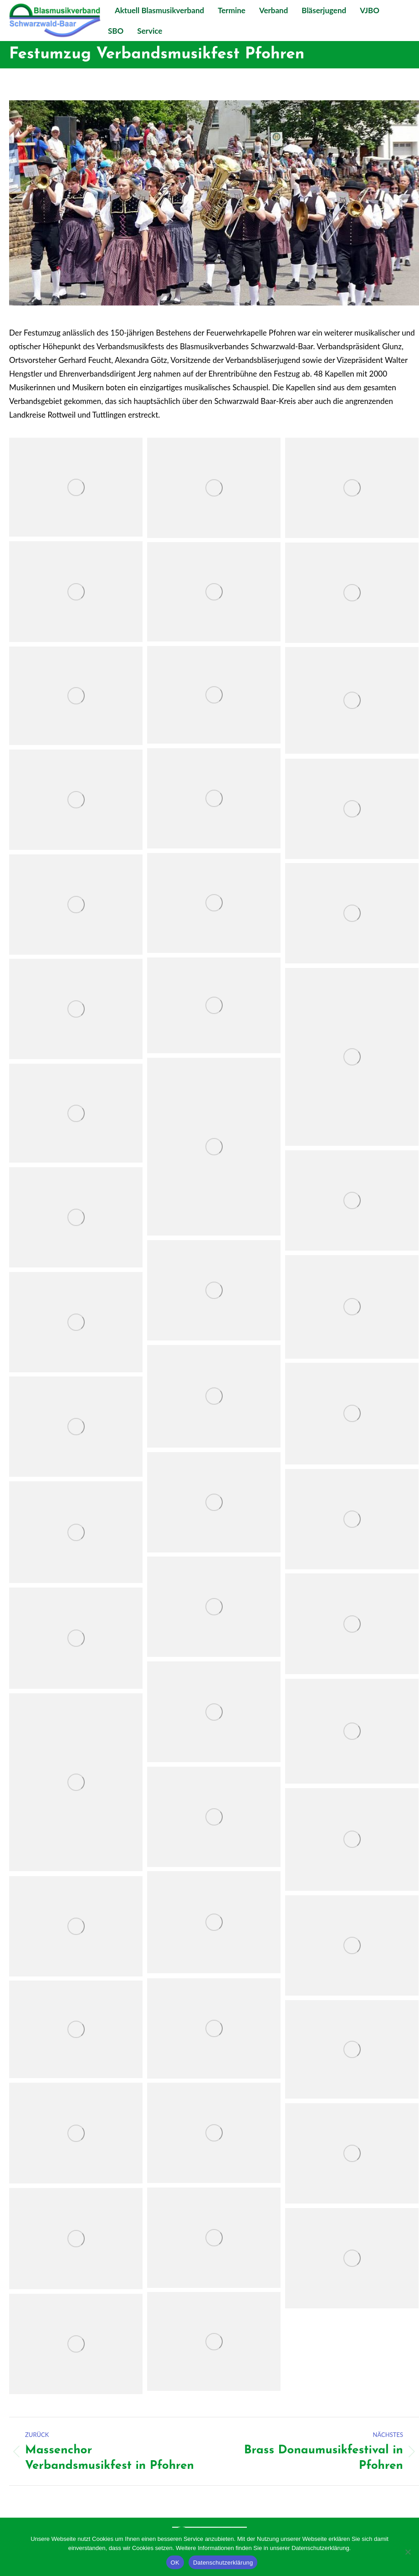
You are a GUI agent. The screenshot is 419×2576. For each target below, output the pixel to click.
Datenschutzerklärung (223, 2562)
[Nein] (407, 2551)
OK (175, 2562)
